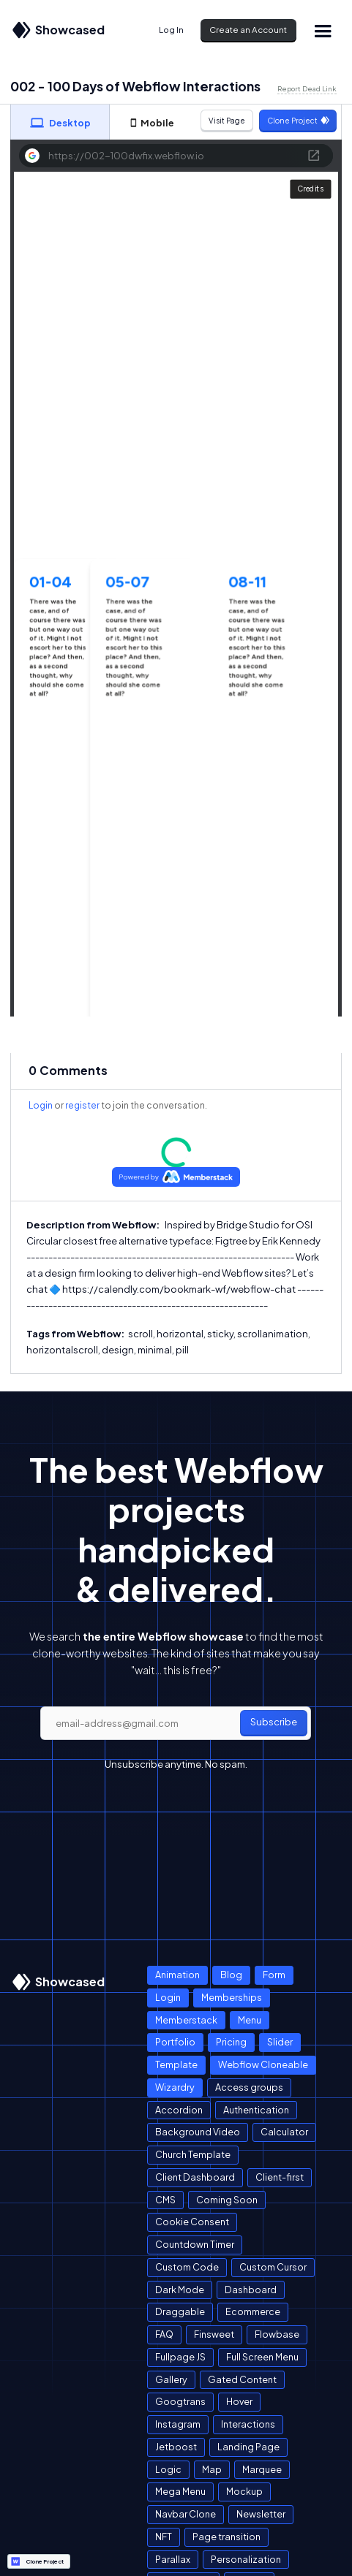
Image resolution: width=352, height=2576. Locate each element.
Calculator (284, 2132)
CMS (165, 2199)
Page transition (226, 2536)
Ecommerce (252, 2311)
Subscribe (273, 1722)
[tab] (60, 122)
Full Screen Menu (262, 2357)
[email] (175, 1723)
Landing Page (248, 2446)
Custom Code (187, 2267)
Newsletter (260, 2514)
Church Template (193, 2154)
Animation (177, 1974)
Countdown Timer (194, 2244)
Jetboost (176, 2446)
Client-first (279, 2177)
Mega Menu (180, 2491)
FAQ (164, 2334)
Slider (280, 2042)
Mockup (244, 2491)
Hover (239, 2401)
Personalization (246, 2559)
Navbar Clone (185, 2514)
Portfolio (175, 2042)
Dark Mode (179, 2289)
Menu (249, 2020)
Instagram (178, 2424)
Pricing (231, 2042)
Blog (231, 1974)
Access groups (249, 2087)
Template (176, 2064)
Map (212, 2469)
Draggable (180, 2311)
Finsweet (214, 2334)
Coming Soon (227, 2199)
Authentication (256, 2110)
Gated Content (242, 2379)
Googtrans (180, 2401)
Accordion (179, 2110)
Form (274, 1974)
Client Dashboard (195, 2177)
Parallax (172, 2559)
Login (41, 1105)
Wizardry (175, 2087)
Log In (171, 29)
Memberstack (186, 2020)
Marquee (262, 2469)
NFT (163, 2536)
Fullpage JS (180, 2357)
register (82, 1105)
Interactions (248, 2424)
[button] (322, 30)
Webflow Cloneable (263, 2064)
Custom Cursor (273, 2267)
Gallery (171, 2379)
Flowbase (277, 2334)
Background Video (197, 2132)
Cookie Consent (192, 2221)
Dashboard (251, 2289)
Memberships (231, 1997)
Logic (168, 2469)
